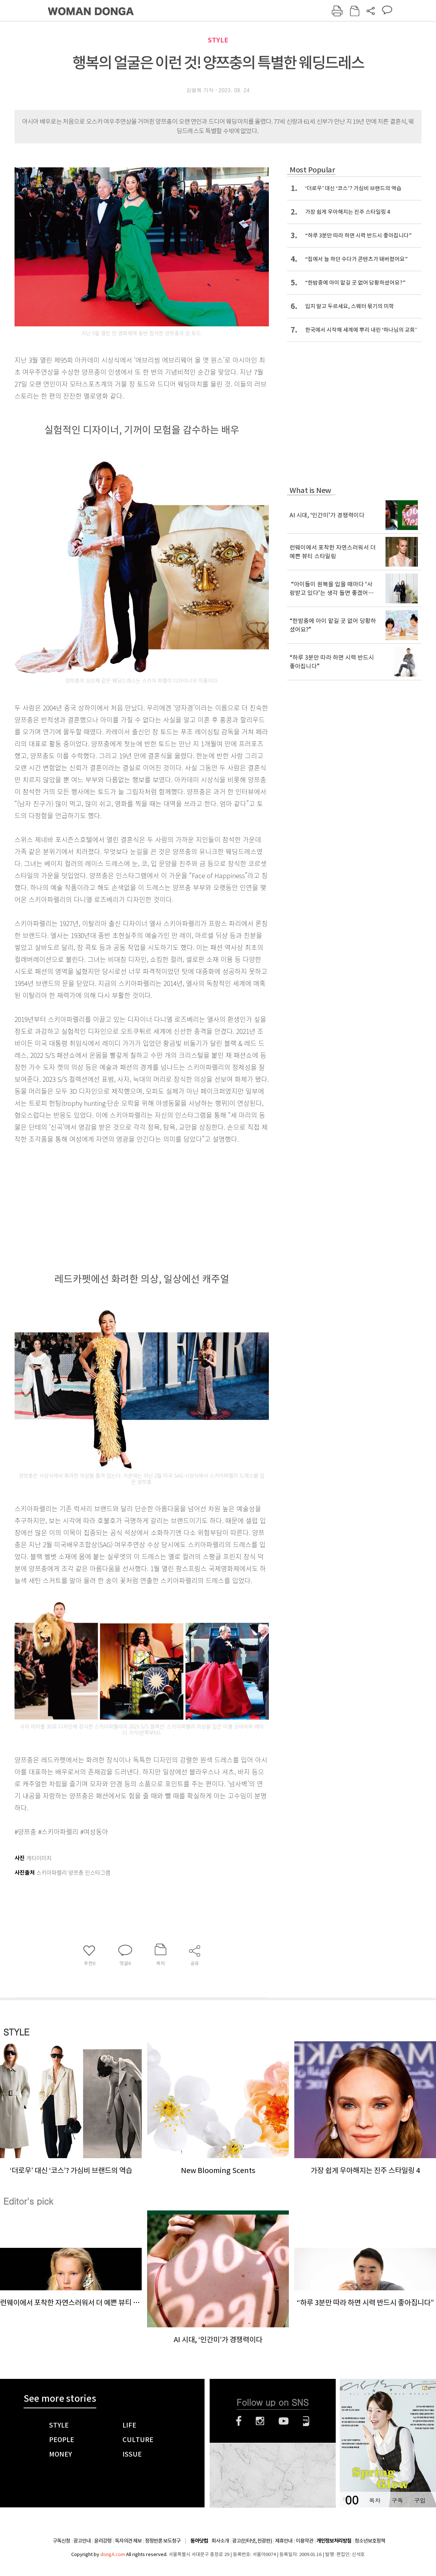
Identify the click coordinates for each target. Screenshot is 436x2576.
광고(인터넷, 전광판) (252, 2541)
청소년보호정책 (370, 2541)
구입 (419, 2500)
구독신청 (61, 2541)
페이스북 (238, 2421)
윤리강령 (103, 2541)
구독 (397, 2500)
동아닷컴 (199, 2541)
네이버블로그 (306, 2421)
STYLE (218, 40)
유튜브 (283, 2421)
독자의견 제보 (128, 2541)
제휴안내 (283, 2541)
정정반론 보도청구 (163, 2541)
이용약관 (304, 2541)
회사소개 (220, 2541)
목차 (374, 2500)
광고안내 (82, 2541)
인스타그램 (260, 2421)
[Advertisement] (124, 1202)
